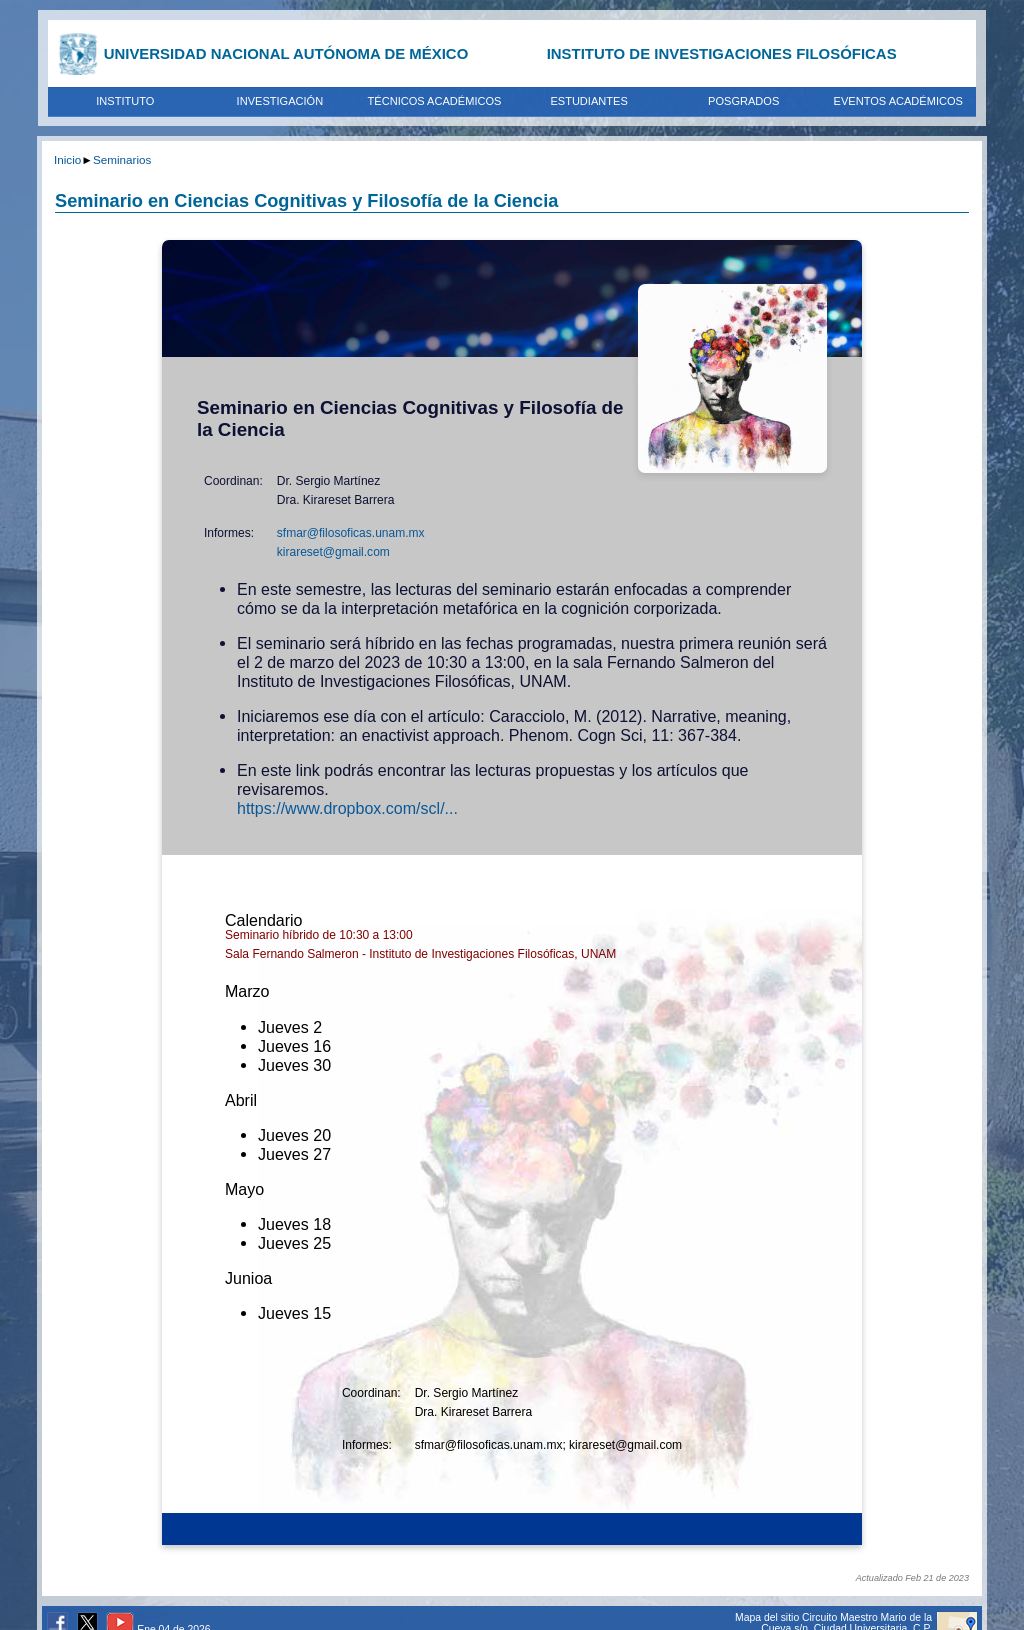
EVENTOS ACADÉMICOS (898, 101)
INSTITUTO (125, 101)
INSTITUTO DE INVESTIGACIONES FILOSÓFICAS (722, 53)
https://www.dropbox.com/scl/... (347, 808)
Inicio (67, 159)
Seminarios (122, 159)
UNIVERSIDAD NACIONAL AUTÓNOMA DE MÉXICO (286, 53)
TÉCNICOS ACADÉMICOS (435, 101)
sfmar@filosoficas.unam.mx (351, 533)
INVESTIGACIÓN (280, 101)
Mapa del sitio (767, 1617)
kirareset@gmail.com (333, 552)
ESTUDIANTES (588, 101)
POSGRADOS (743, 101)
